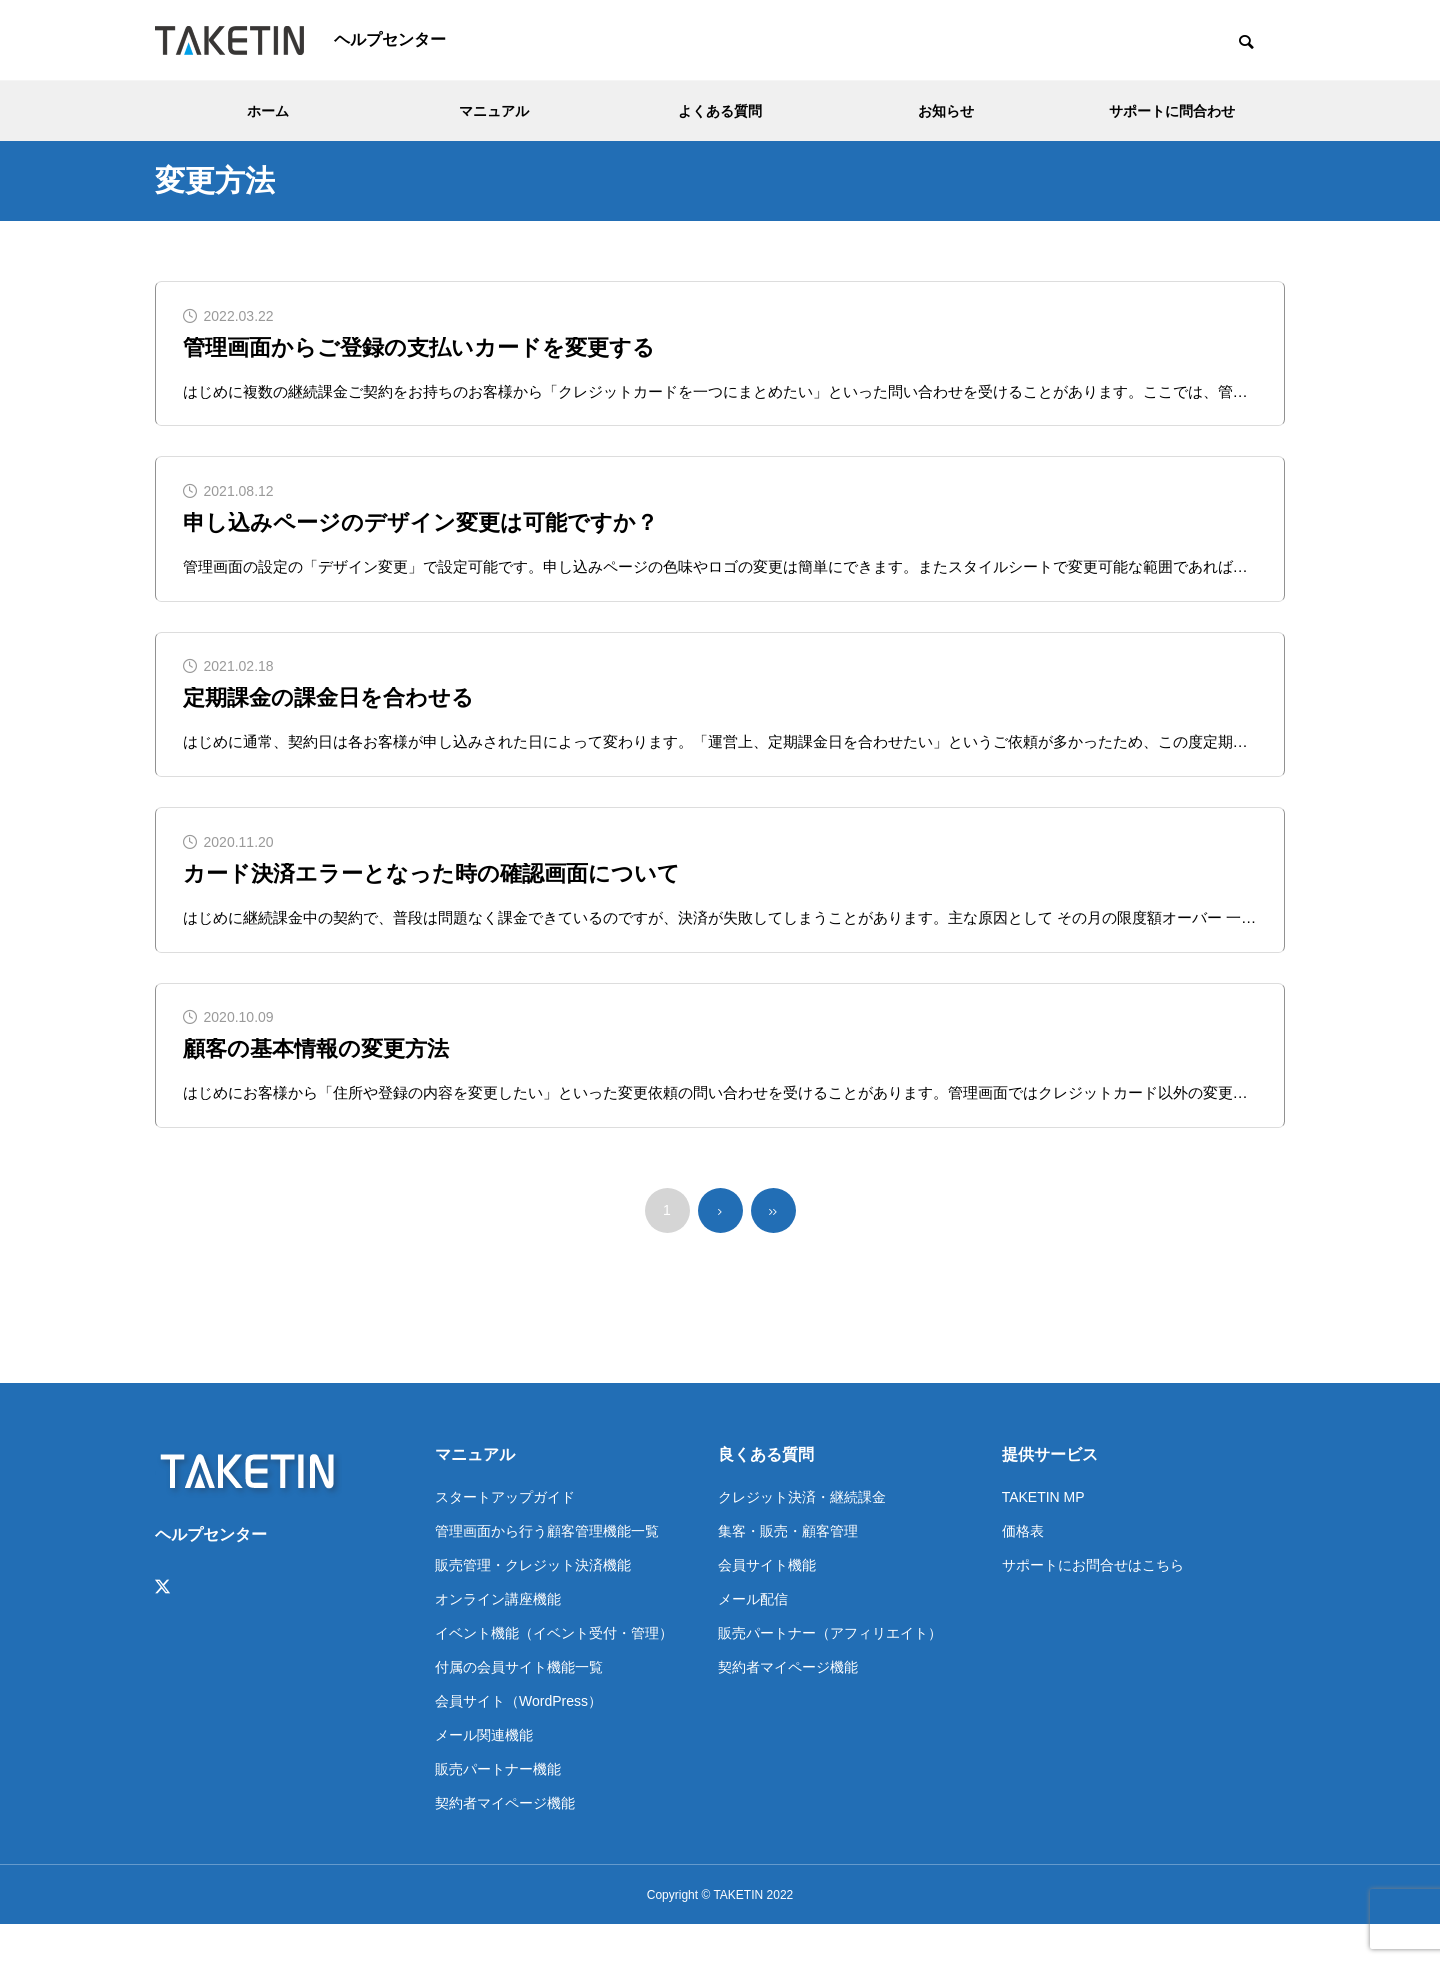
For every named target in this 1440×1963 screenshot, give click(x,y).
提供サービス (1050, 1492)
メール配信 (753, 1637)
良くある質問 (766, 1492)
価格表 (1023, 1569)
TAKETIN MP (1043, 1535)
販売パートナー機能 (498, 1807)
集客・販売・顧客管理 (788, 1569)
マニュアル (494, 111)
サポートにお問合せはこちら (1093, 1603)
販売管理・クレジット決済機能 (533, 1603)
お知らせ (946, 111)
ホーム (268, 111)
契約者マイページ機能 (505, 1841)
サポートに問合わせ (1172, 111)
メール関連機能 (484, 1773)
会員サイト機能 (767, 1603)
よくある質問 (720, 111)
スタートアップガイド (505, 1535)
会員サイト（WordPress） (518, 1739)
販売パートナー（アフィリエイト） (830, 1671)
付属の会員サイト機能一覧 (519, 1705)
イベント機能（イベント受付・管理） (554, 1671)
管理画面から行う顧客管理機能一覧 (547, 1569)
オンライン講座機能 (498, 1637)
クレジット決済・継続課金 (802, 1535)
